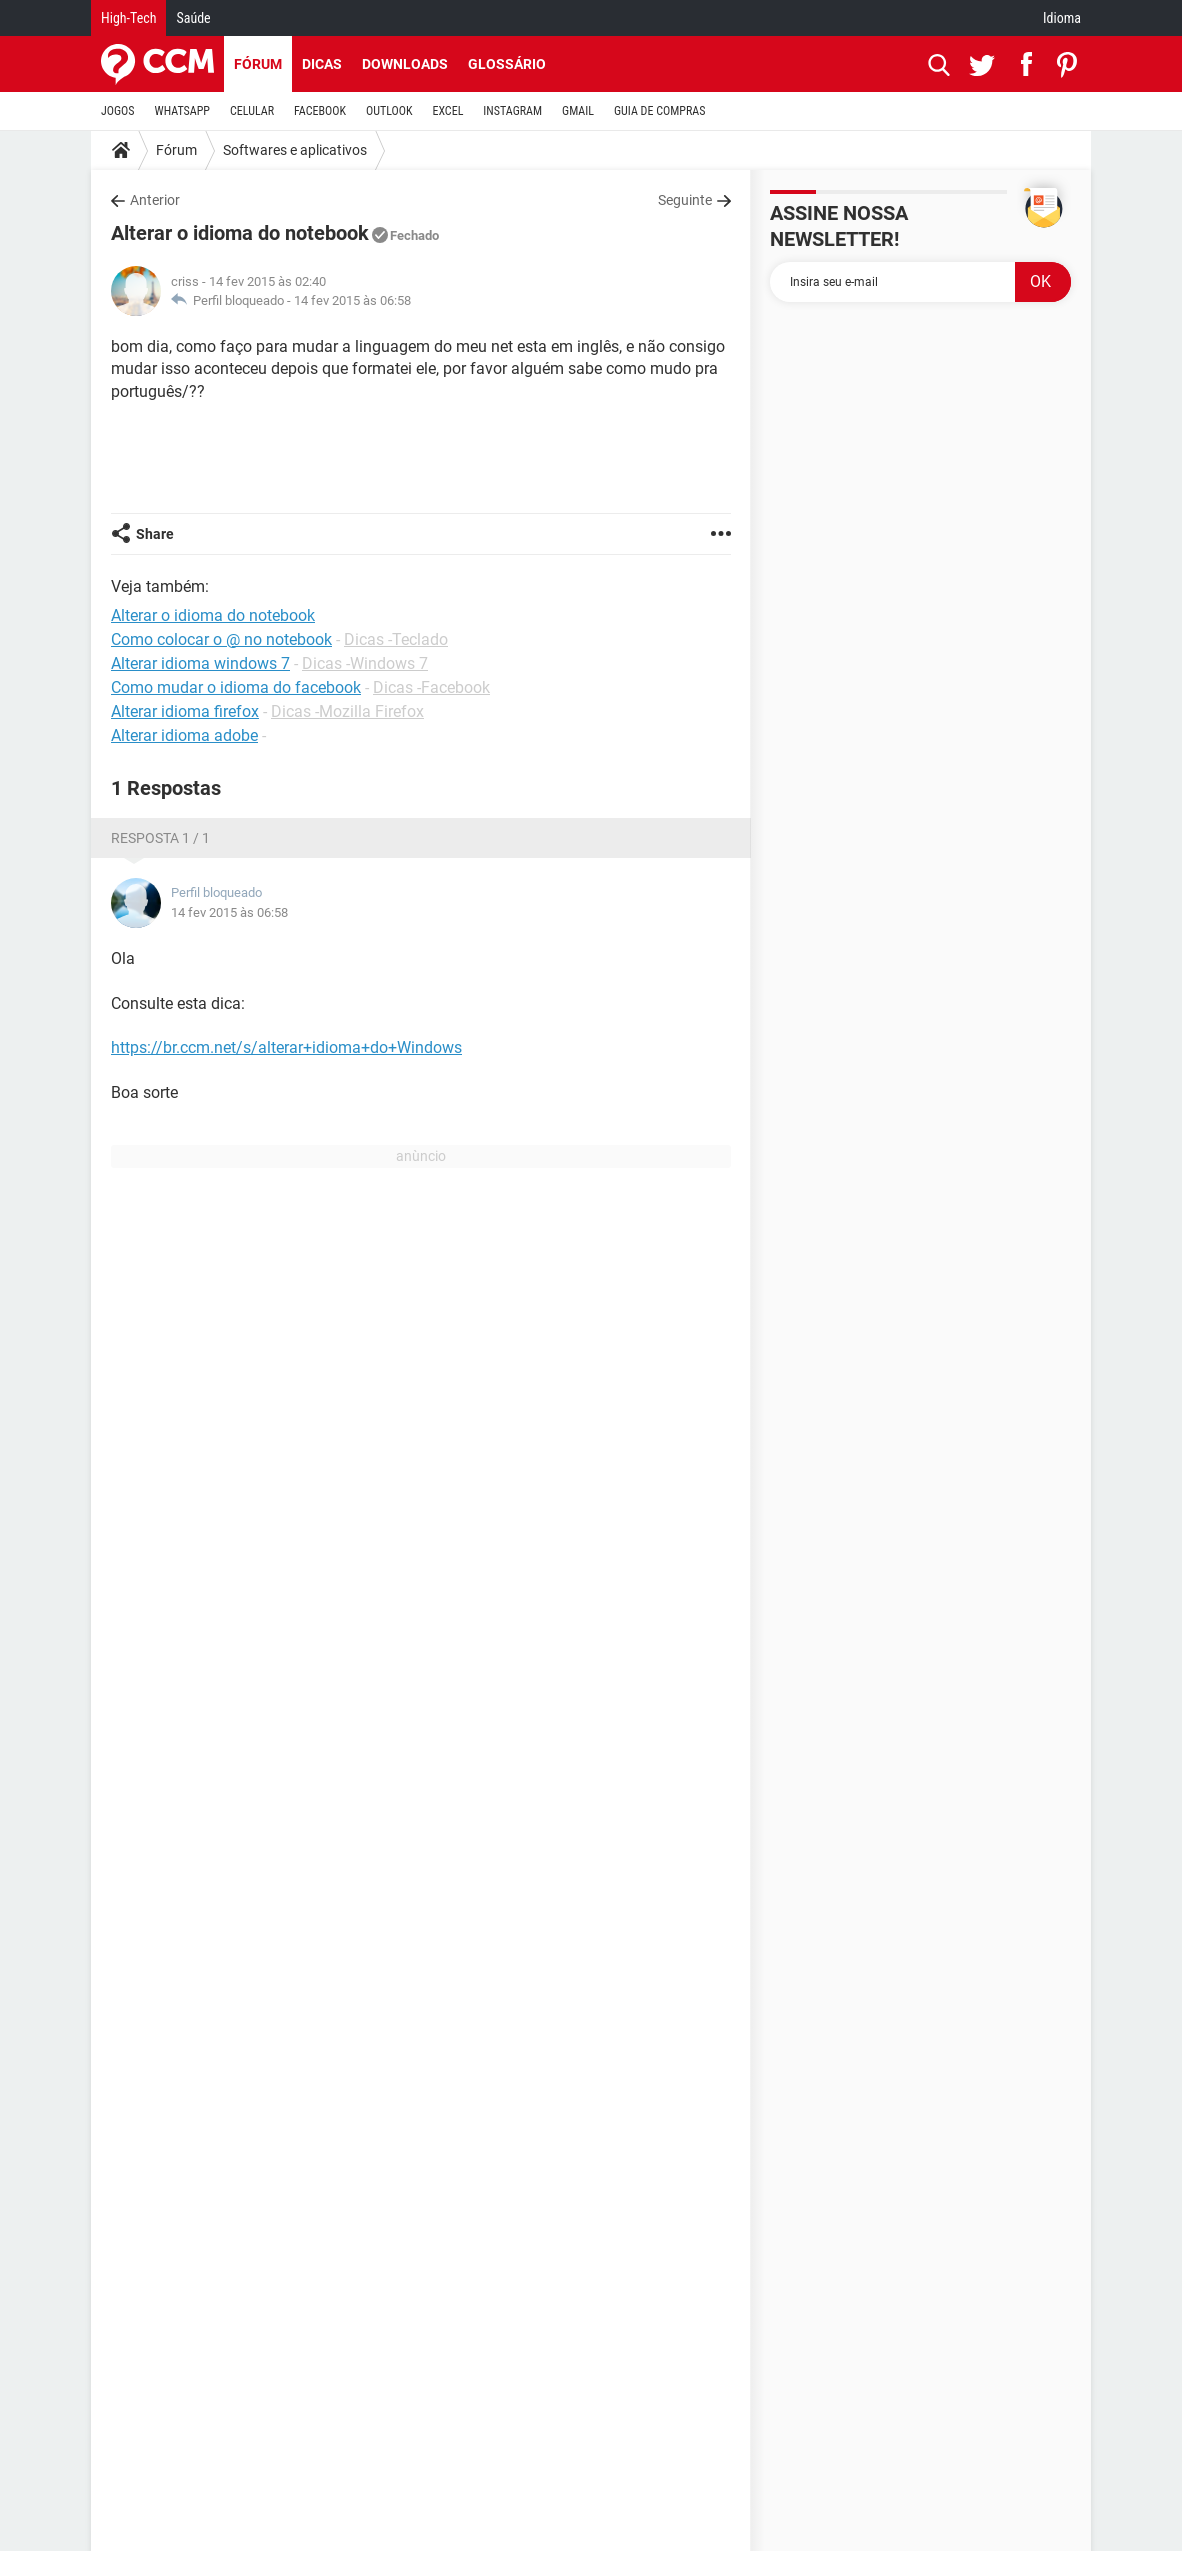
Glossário (507, 64)
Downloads (405, 64)
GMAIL (578, 111)
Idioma (1062, 18)
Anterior (155, 200)
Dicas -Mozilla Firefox (347, 711)
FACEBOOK (320, 111)
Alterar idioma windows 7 (200, 663)
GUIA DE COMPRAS (659, 111)
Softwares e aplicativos (295, 150)
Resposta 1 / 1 (160, 838)
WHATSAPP (182, 111)
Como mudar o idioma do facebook (236, 687)
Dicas (322, 64)
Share (155, 534)
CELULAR (252, 111)
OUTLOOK (389, 111)
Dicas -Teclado (396, 639)
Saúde (193, 18)
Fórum (258, 64)
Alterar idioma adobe (184, 735)
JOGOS (118, 111)
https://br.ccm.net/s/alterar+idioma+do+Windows (286, 1047)
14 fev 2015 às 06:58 (352, 300)
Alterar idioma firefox (185, 711)
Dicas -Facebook (431, 687)
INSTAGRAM (512, 111)
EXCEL (447, 111)
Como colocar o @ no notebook (221, 639)
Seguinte (685, 200)
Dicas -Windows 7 (365, 663)
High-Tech (128, 18)
